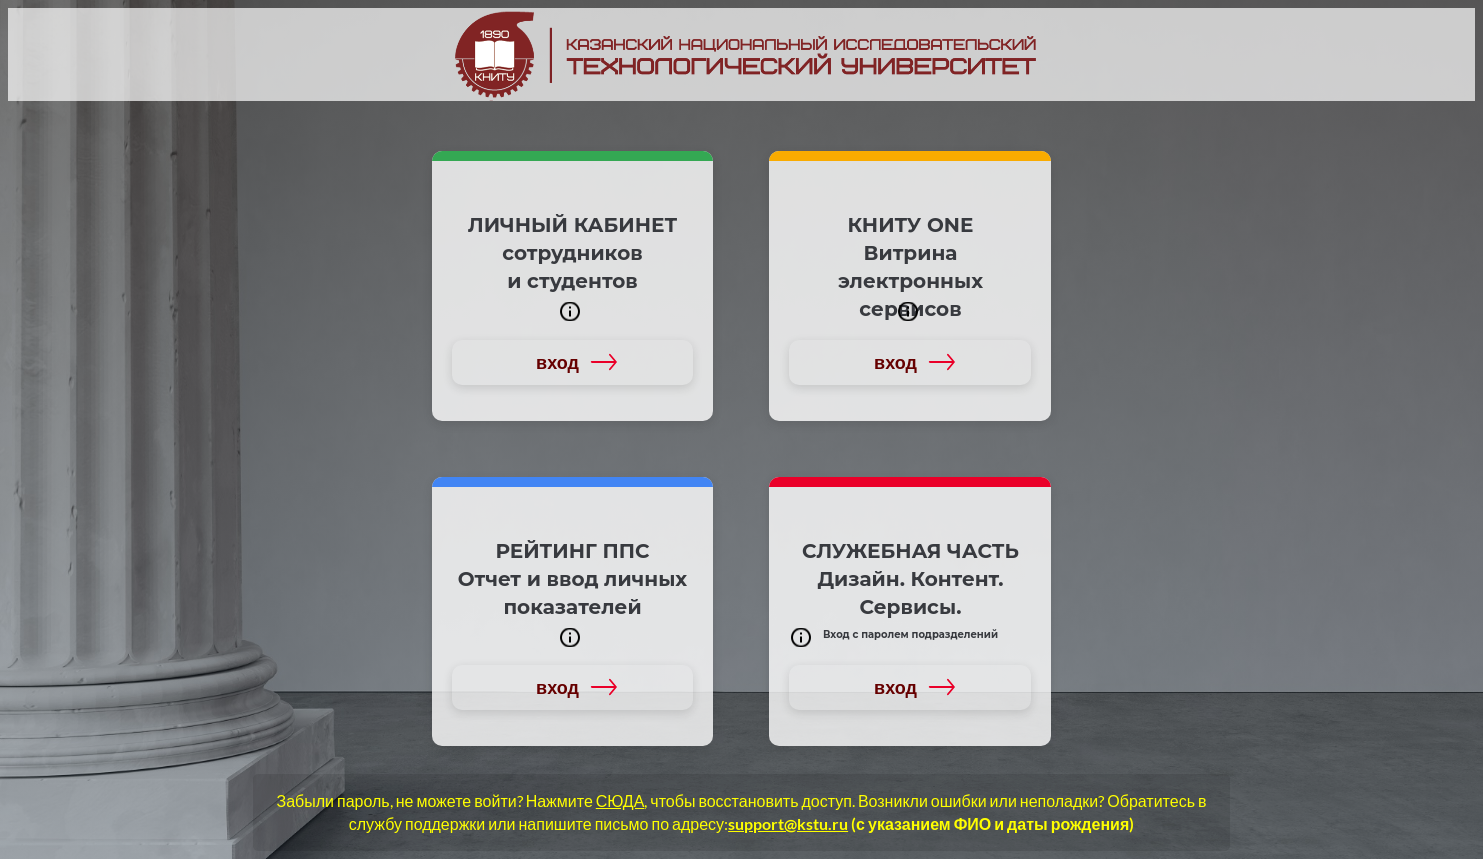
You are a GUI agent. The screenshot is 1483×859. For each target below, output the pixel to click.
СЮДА (620, 800)
